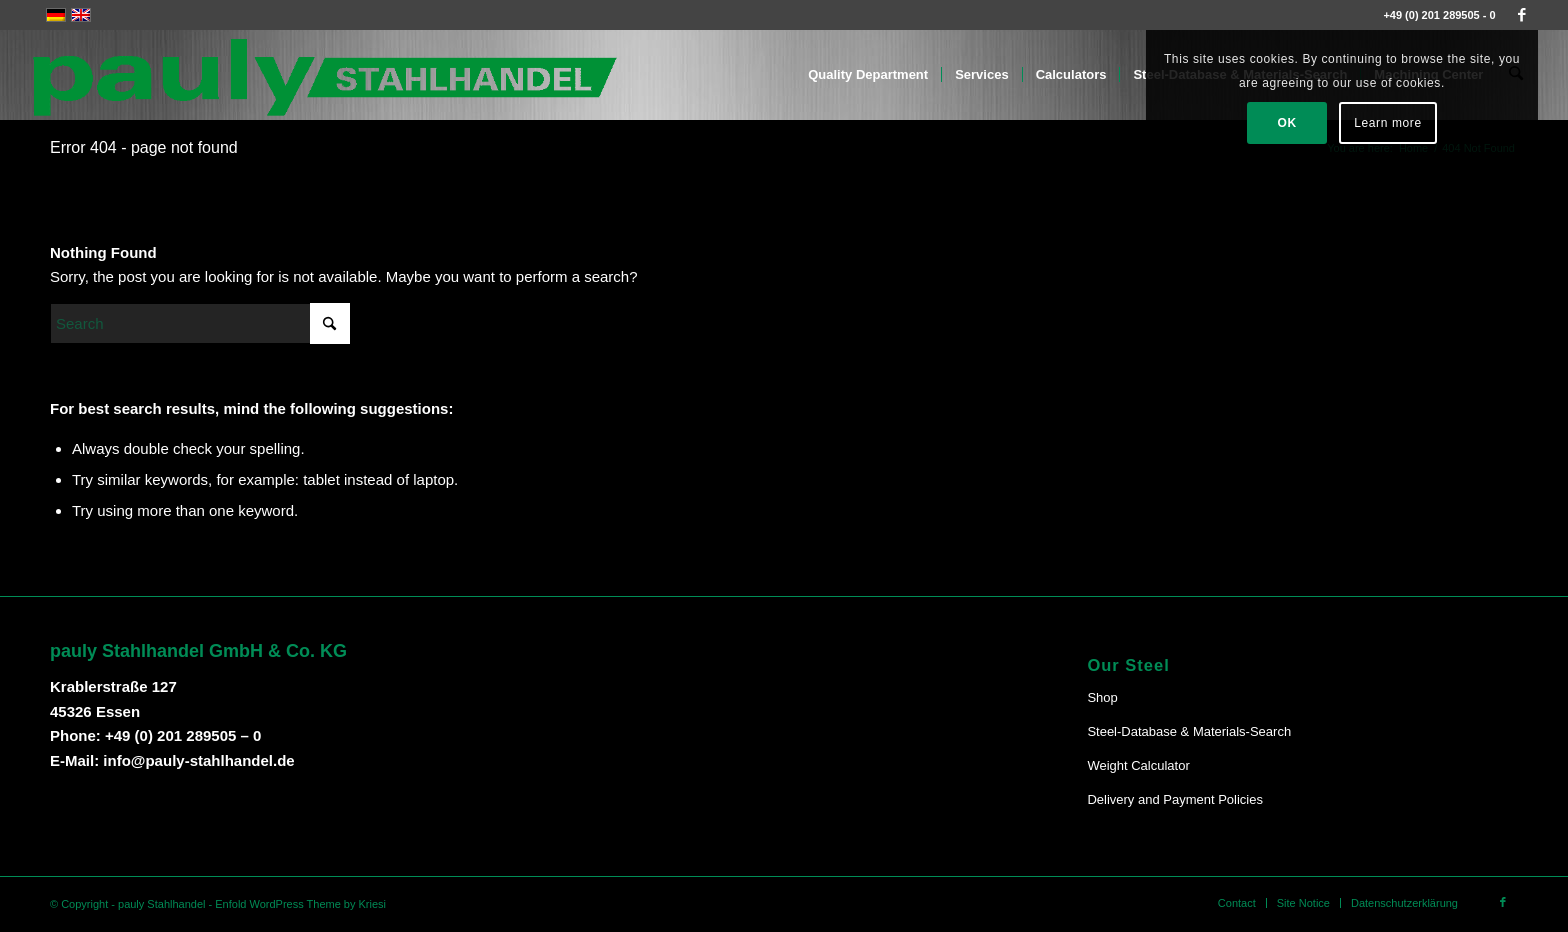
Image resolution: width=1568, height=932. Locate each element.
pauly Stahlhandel (161, 904)
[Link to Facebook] (1522, 15)
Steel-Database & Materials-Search (1189, 731)
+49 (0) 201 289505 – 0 (183, 735)
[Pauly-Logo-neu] (326, 75)
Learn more (1387, 123)
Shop (1102, 697)
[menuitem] (869, 75)
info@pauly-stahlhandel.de (198, 760)
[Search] (200, 323)
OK (1287, 123)
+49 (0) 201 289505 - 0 (1439, 15)
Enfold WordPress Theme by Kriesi (300, 904)
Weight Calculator (1138, 765)
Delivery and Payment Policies (1175, 799)
